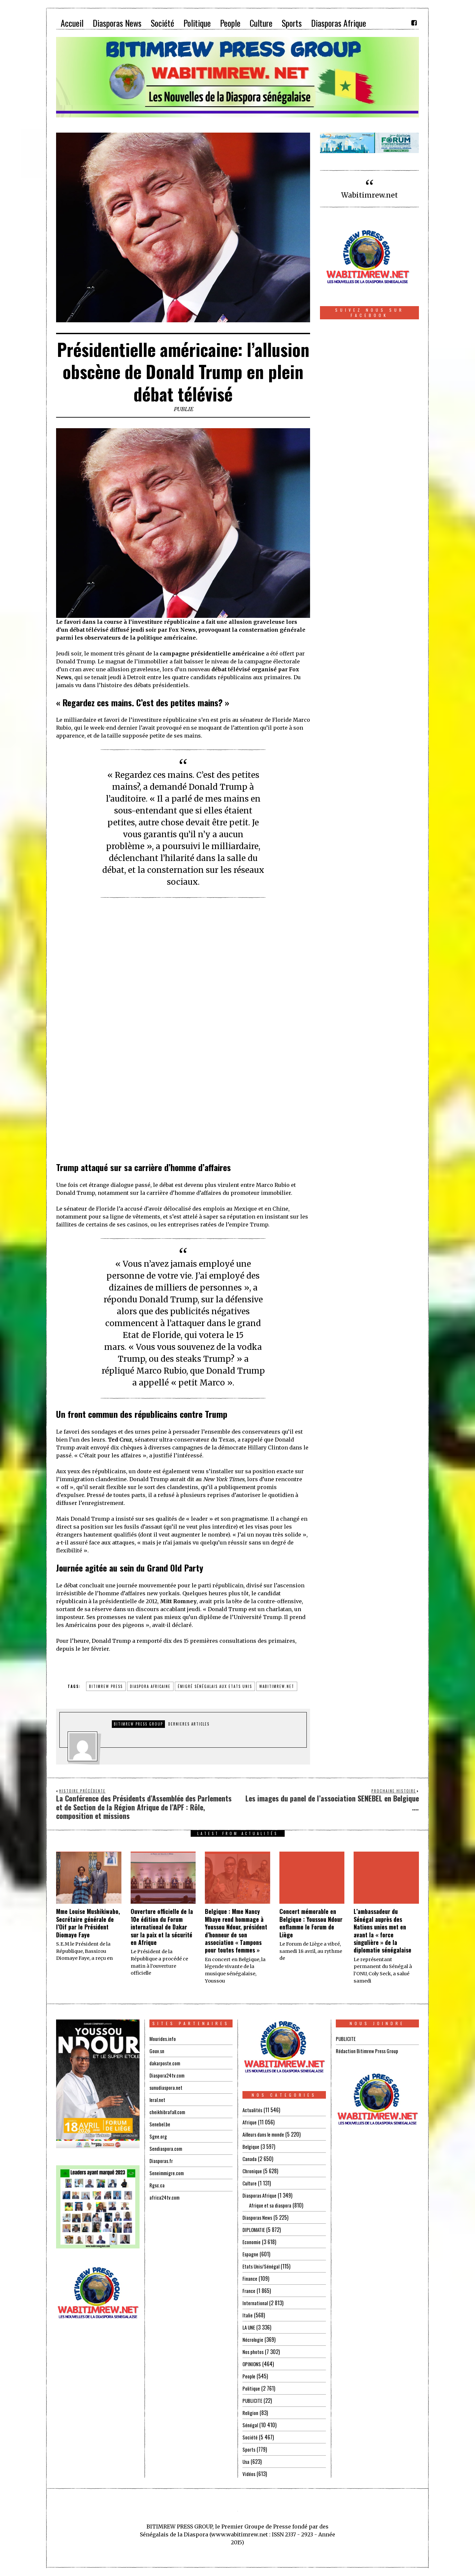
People (249, 2376)
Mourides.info (163, 2039)
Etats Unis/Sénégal (261, 2266)
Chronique (252, 2171)
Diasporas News (258, 2217)
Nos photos (253, 2352)
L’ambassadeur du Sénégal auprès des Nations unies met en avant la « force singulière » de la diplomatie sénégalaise (382, 1930)
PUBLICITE (252, 2400)
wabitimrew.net (276, 1686)
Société (250, 2437)
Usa (246, 2461)
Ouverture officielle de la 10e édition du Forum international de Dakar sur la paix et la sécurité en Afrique (162, 1927)
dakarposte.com (165, 2063)
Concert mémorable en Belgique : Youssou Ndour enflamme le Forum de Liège (310, 1923)
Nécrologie (253, 2339)
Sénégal (250, 2425)
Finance (249, 2278)
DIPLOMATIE (254, 2230)
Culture (249, 2183)
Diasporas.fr (161, 2161)
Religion (250, 2413)
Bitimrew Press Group (138, 1724)
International (255, 2303)
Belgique (251, 2146)
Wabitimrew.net (369, 195)
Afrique (250, 2122)
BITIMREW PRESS (106, 1686)
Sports (249, 2449)
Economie (251, 2242)
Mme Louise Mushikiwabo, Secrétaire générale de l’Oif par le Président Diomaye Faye (88, 1923)
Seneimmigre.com (167, 2173)
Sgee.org (158, 2136)
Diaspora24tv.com (167, 2075)
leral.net (157, 2100)
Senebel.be (160, 2124)
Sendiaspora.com (166, 2148)
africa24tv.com (165, 2197)
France (249, 2291)
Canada (249, 2159)
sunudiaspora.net (166, 2087)
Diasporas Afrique (260, 2195)
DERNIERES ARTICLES (188, 1724)
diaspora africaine (150, 1686)
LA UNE (249, 2327)
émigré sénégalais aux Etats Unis (215, 1686)
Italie (247, 2315)
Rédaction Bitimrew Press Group (369, 2051)
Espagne (250, 2254)
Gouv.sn (157, 2051)
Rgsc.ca (157, 2185)
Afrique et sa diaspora (272, 2205)
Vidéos (249, 2474)
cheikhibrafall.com (168, 2112)
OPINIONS (252, 2364)
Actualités (252, 2110)
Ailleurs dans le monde (265, 2134)
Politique (251, 2388)
